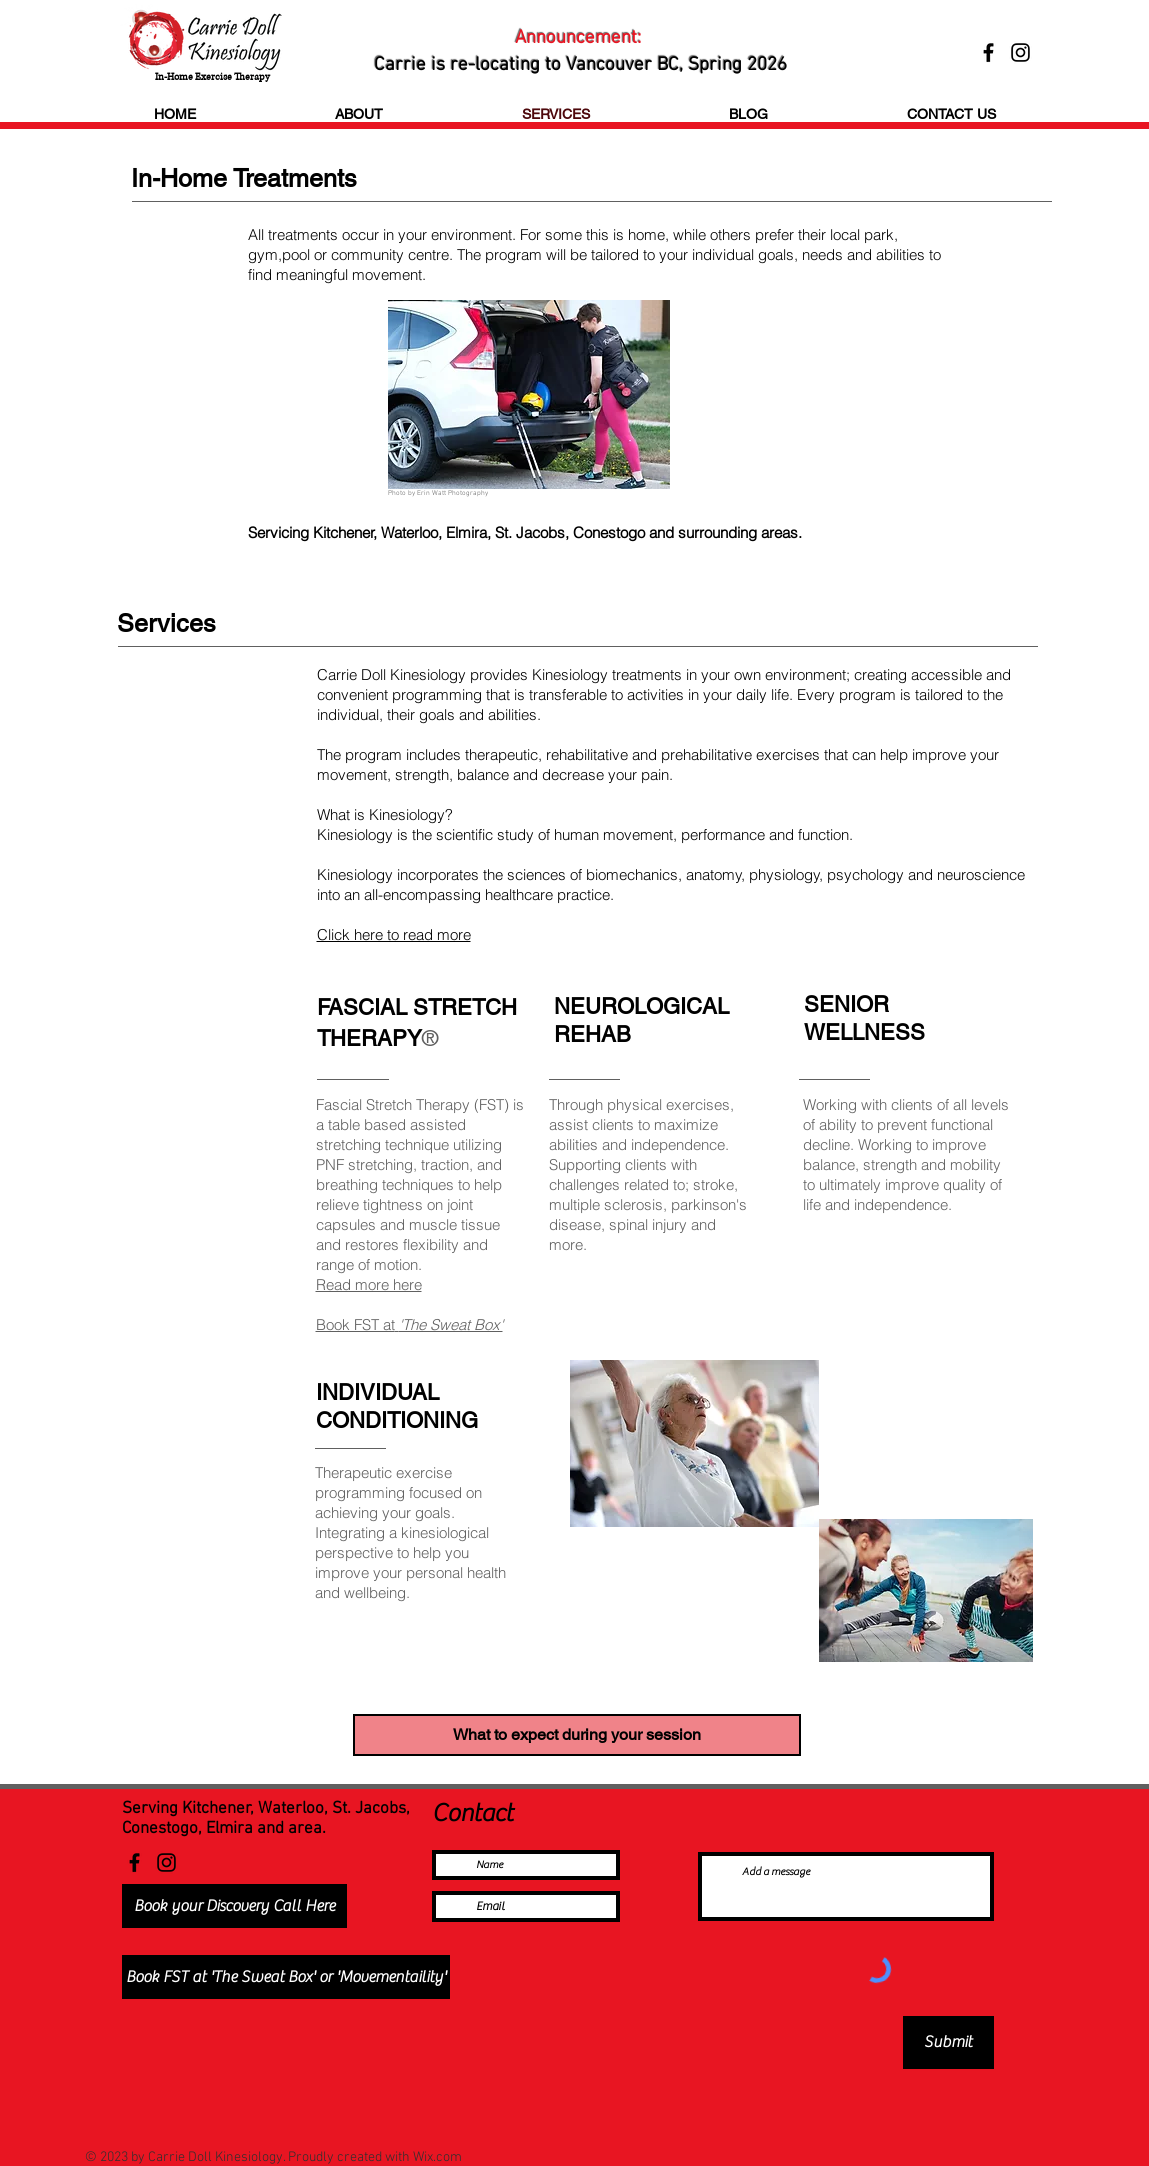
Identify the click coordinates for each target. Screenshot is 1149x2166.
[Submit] (948, 2042)
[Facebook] (134, 1862)
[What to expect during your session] (577, 1735)
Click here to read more (394, 934)
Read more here (369, 1284)
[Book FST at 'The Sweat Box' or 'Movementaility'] (286, 1977)
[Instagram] (166, 1862)
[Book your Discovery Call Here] (234, 1906)
